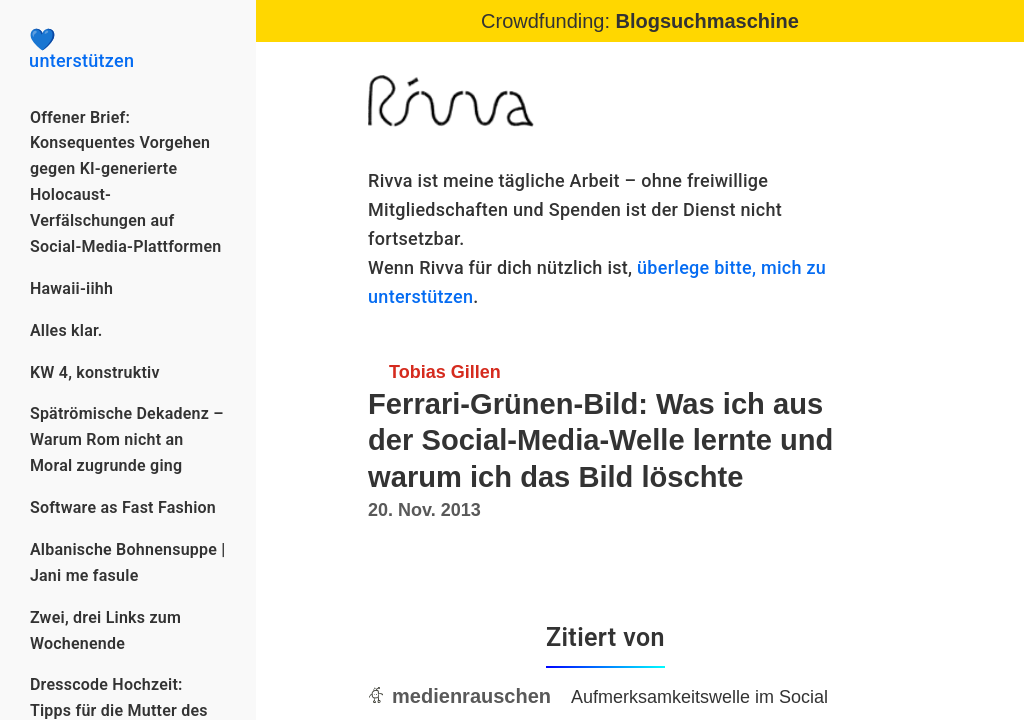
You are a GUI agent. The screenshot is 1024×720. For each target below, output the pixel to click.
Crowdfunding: (640, 21)
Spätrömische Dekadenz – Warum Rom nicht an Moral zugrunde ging (127, 439)
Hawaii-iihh (71, 288)
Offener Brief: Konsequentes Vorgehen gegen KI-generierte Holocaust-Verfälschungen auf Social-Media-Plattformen (126, 182)
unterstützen (128, 50)
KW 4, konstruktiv (95, 372)
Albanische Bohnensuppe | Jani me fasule (128, 562)
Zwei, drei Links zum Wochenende (105, 630)
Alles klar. (66, 330)
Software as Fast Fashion (123, 507)
